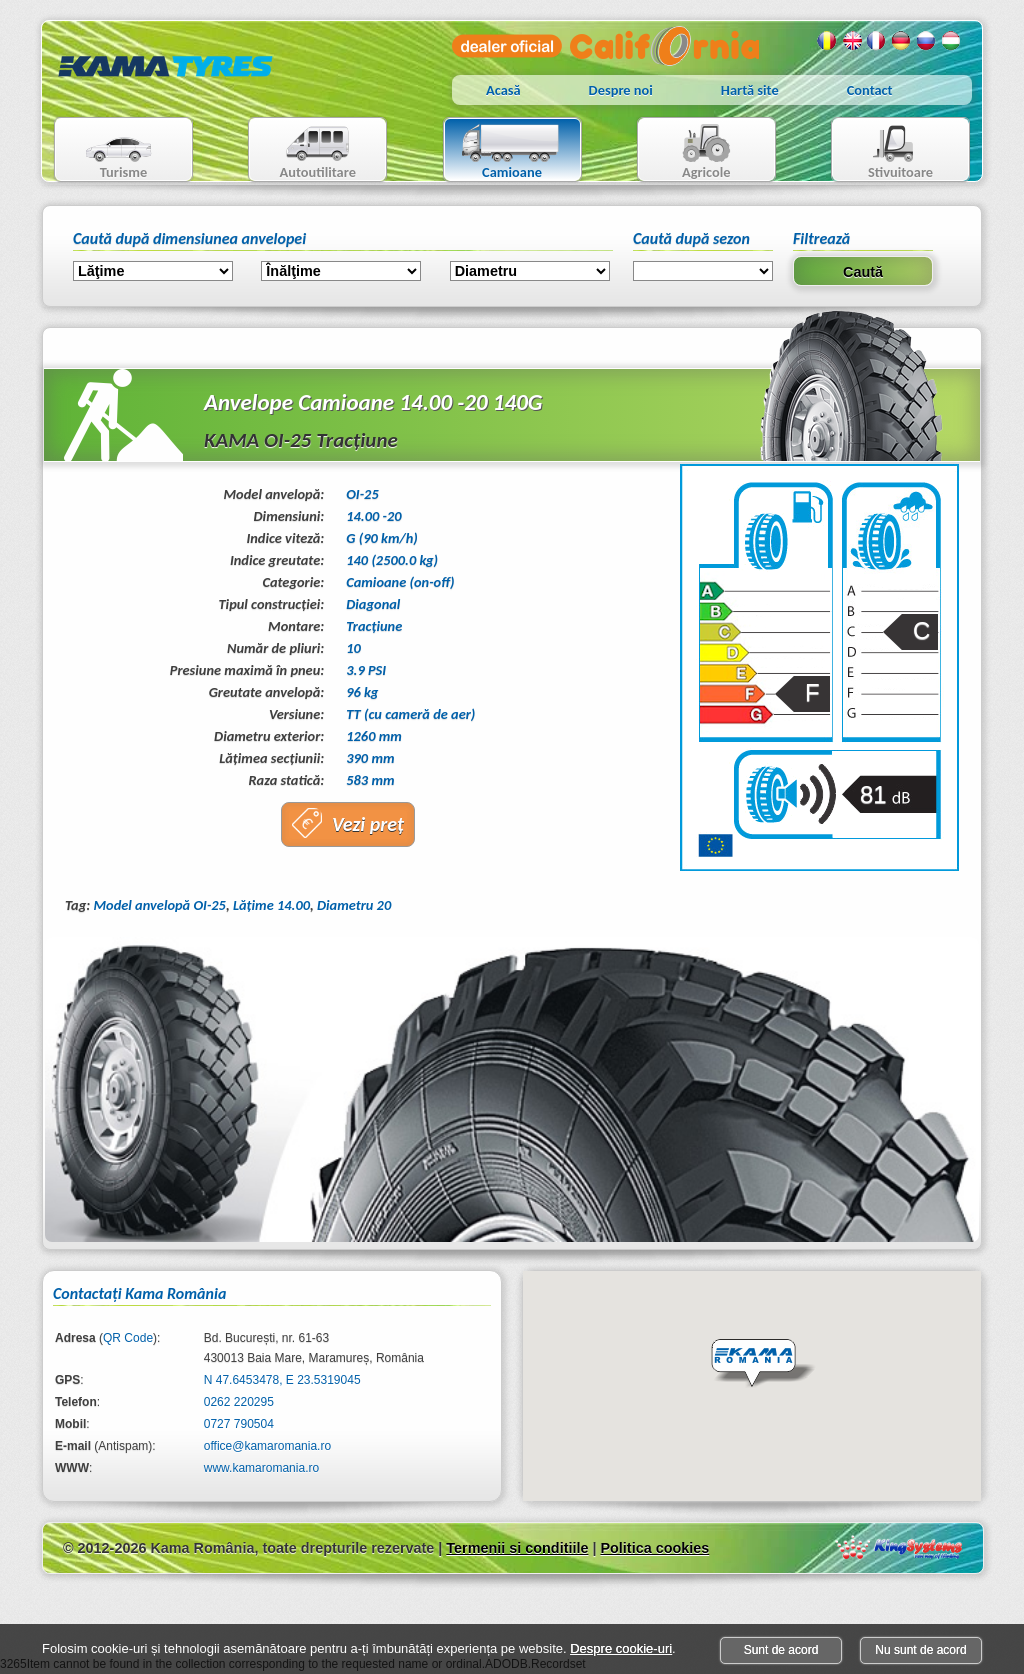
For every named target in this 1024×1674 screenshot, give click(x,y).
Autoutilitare (302, 151)
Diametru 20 (354, 905)
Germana (902, 41)
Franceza (877, 41)
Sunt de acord (781, 1650)
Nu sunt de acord (920, 1650)
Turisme (106, 151)
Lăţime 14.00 (271, 905)
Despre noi (621, 90)
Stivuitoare (882, 151)
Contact (870, 90)
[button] (763, 1364)
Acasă (503, 90)
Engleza (852, 41)
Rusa (927, 41)
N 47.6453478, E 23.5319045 (282, 1380)
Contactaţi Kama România (139, 1293)
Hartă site (750, 90)
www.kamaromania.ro (261, 1468)
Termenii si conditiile (517, 1548)
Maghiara (952, 41)
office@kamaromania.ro (267, 1446)
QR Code (128, 1338)
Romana (827, 41)
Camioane (504, 151)
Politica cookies (654, 1548)
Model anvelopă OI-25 (159, 905)
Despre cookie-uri (621, 1648)
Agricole (686, 151)
